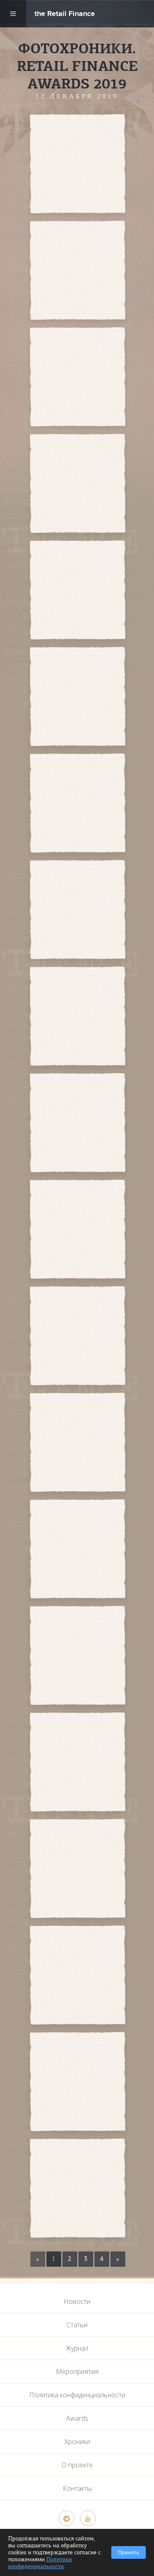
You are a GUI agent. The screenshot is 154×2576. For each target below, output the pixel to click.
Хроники (77, 2441)
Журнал (77, 2348)
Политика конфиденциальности (77, 2394)
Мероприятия (77, 2371)
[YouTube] (88, 2518)
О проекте (77, 2464)
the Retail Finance (64, 14)
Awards (77, 2418)
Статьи (77, 2324)
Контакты (77, 2488)
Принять (128, 2552)
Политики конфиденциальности (40, 2563)
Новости (77, 2301)
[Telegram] (66, 2518)
